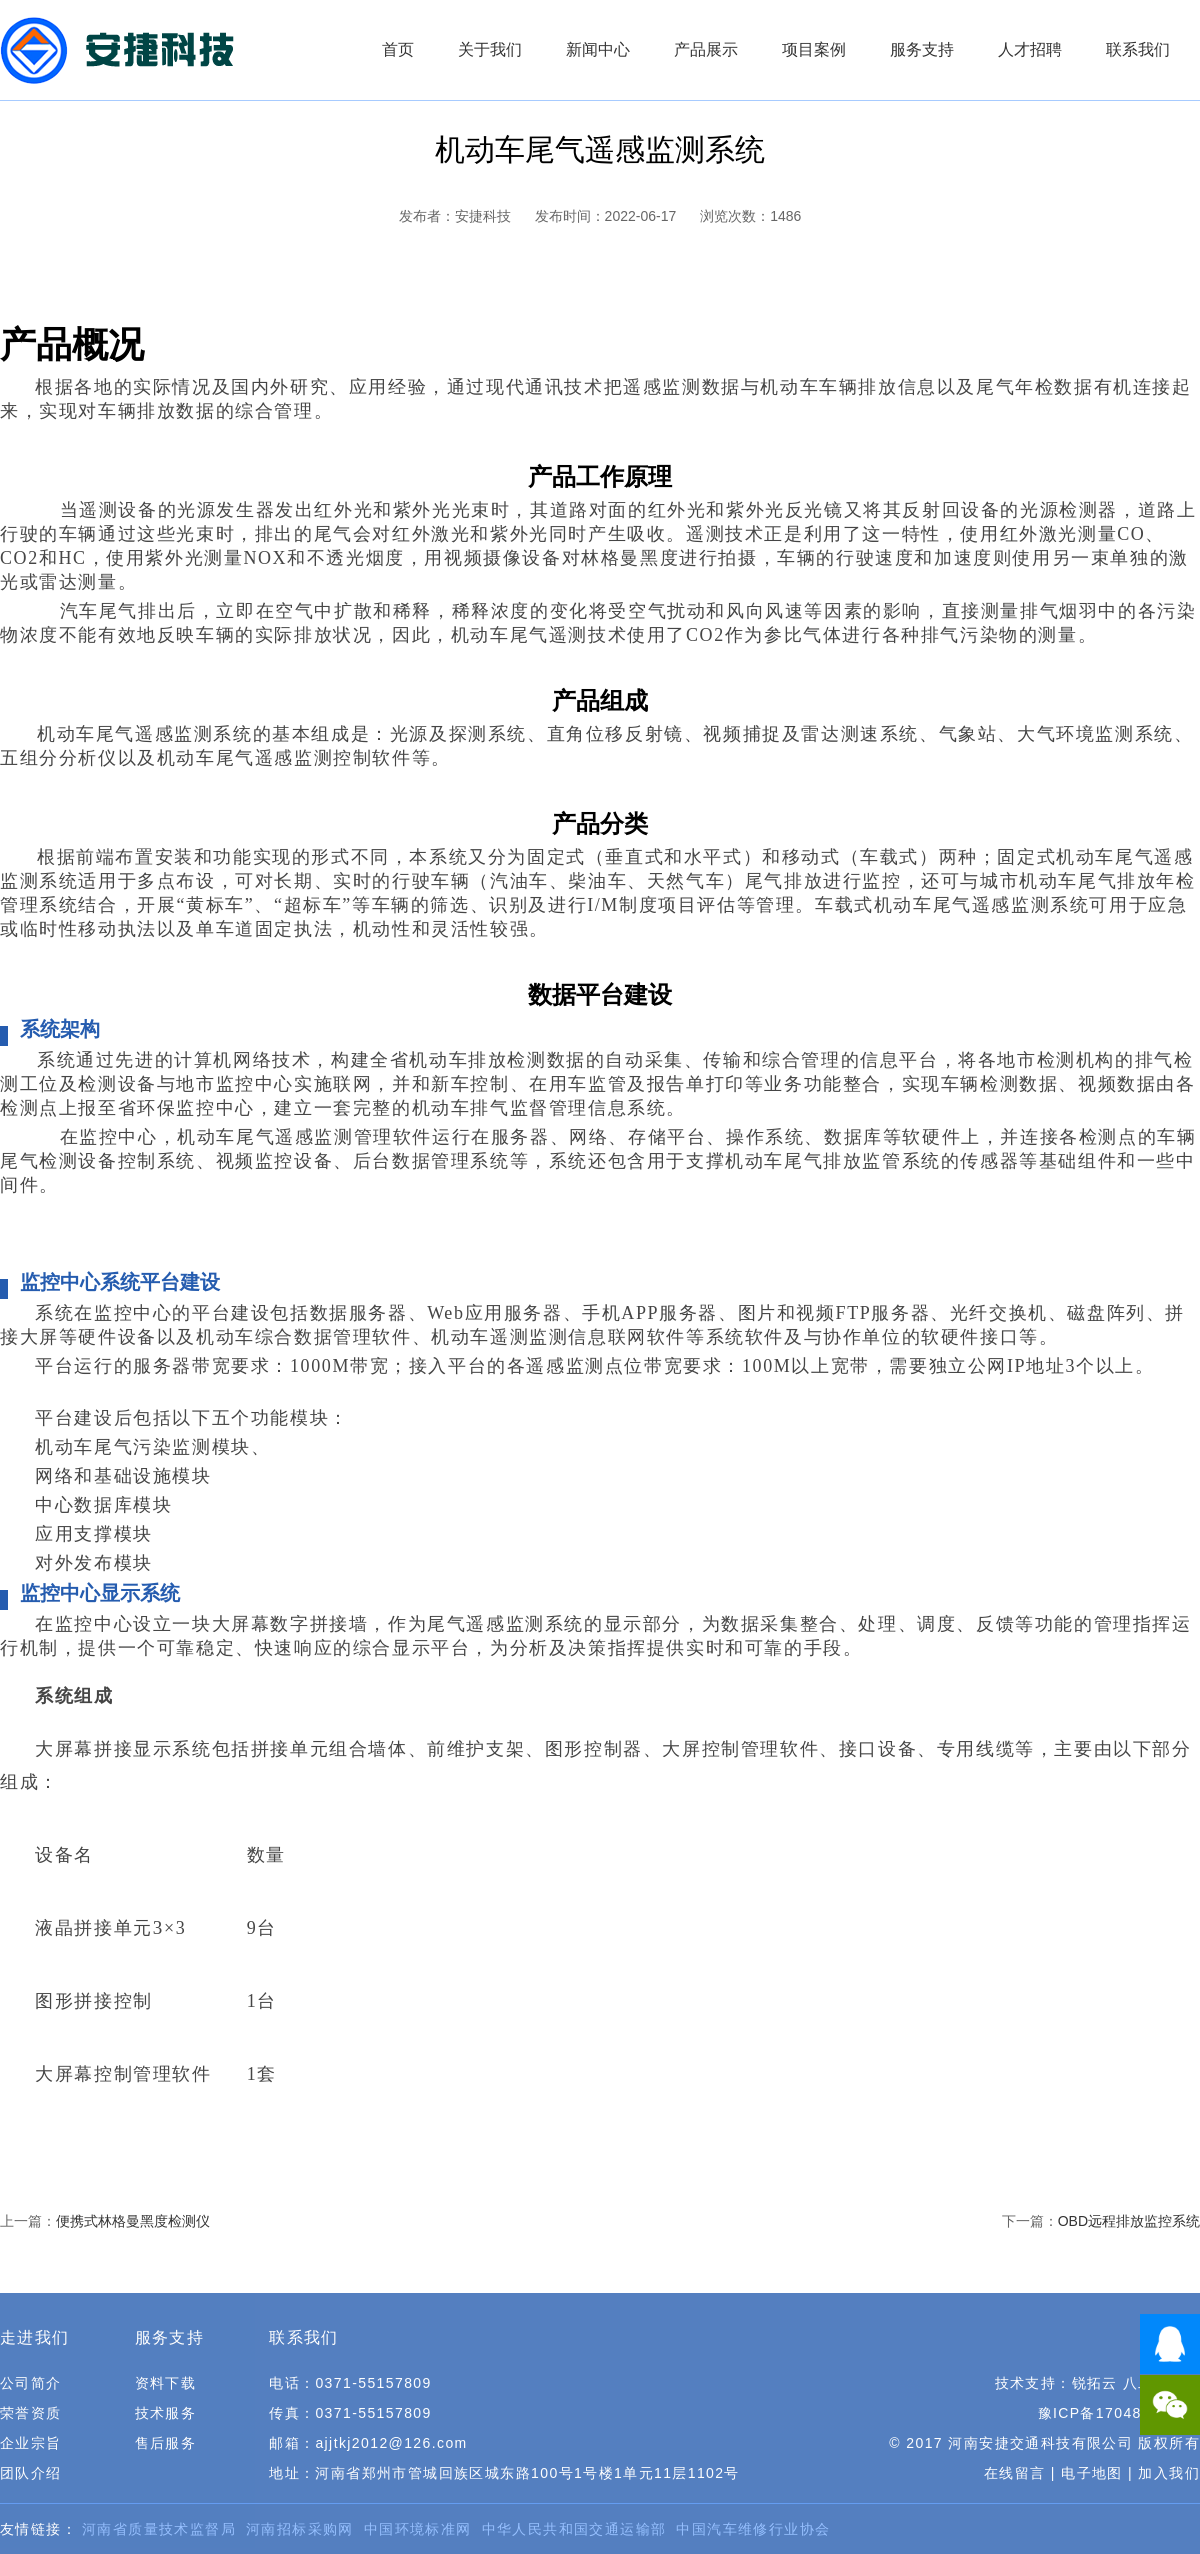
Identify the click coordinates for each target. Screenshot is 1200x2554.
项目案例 (814, 49)
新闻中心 (598, 49)
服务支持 (922, 49)
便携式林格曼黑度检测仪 (133, 2221)
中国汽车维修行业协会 (753, 2529)
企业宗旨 (31, 2443)
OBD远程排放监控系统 (1129, 2221)
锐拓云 (1095, 2383)
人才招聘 (1030, 49)
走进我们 (35, 2337)
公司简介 (31, 2383)
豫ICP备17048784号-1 (1119, 2413)
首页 (398, 49)
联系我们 (1138, 49)
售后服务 (166, 2443)
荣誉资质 (31, 2413)
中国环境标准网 (418, 2529)
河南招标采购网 (300, 2529)
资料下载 (166, 2383)
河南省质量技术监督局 (159, 2529)
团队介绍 (31, 2473)
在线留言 (1015, 2473)
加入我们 (1169, 2473)
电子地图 (1092, 2473)
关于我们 (490, 49)
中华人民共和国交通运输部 (574, 2529)
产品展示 (706, 49)
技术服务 (166, 2413)
